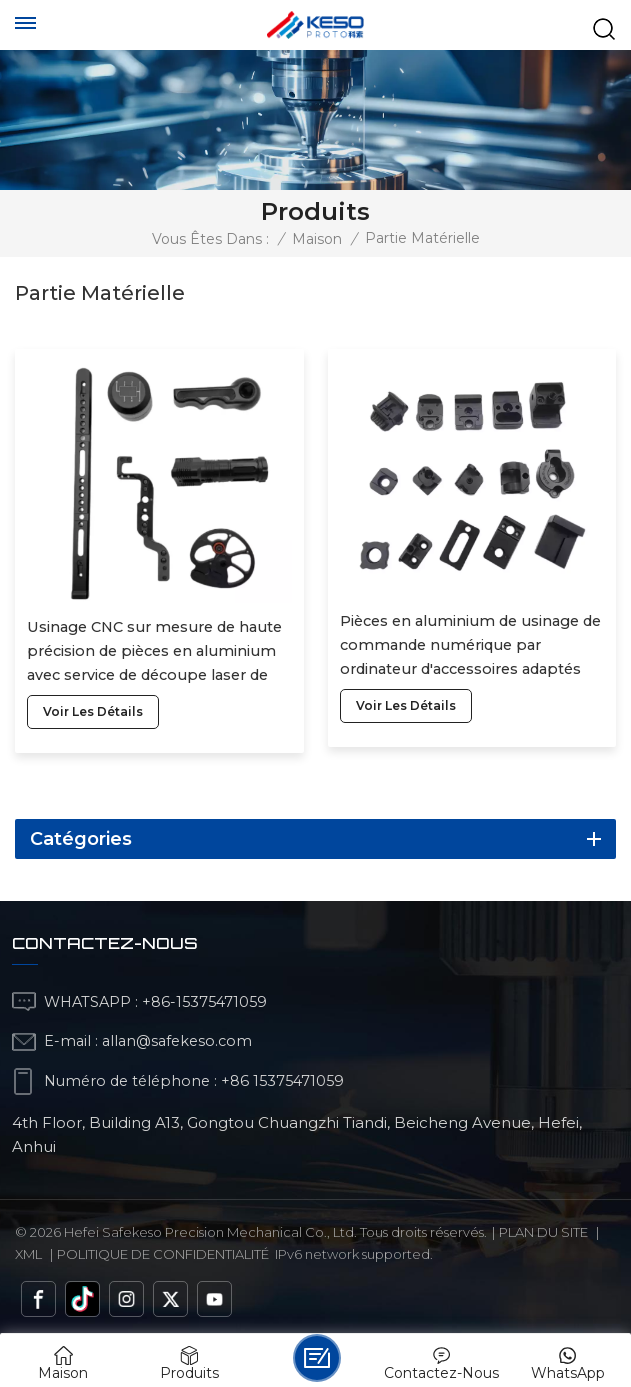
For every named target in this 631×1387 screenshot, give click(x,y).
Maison (317, 239)
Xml (28, 1254)
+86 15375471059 (282, 1081)
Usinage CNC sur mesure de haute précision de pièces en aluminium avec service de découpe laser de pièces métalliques (154, 652)
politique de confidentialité (163, 1254)
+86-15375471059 (204, 1002)
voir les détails (93, 711)
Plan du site (543, 1232)
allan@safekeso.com (177, 1041)
